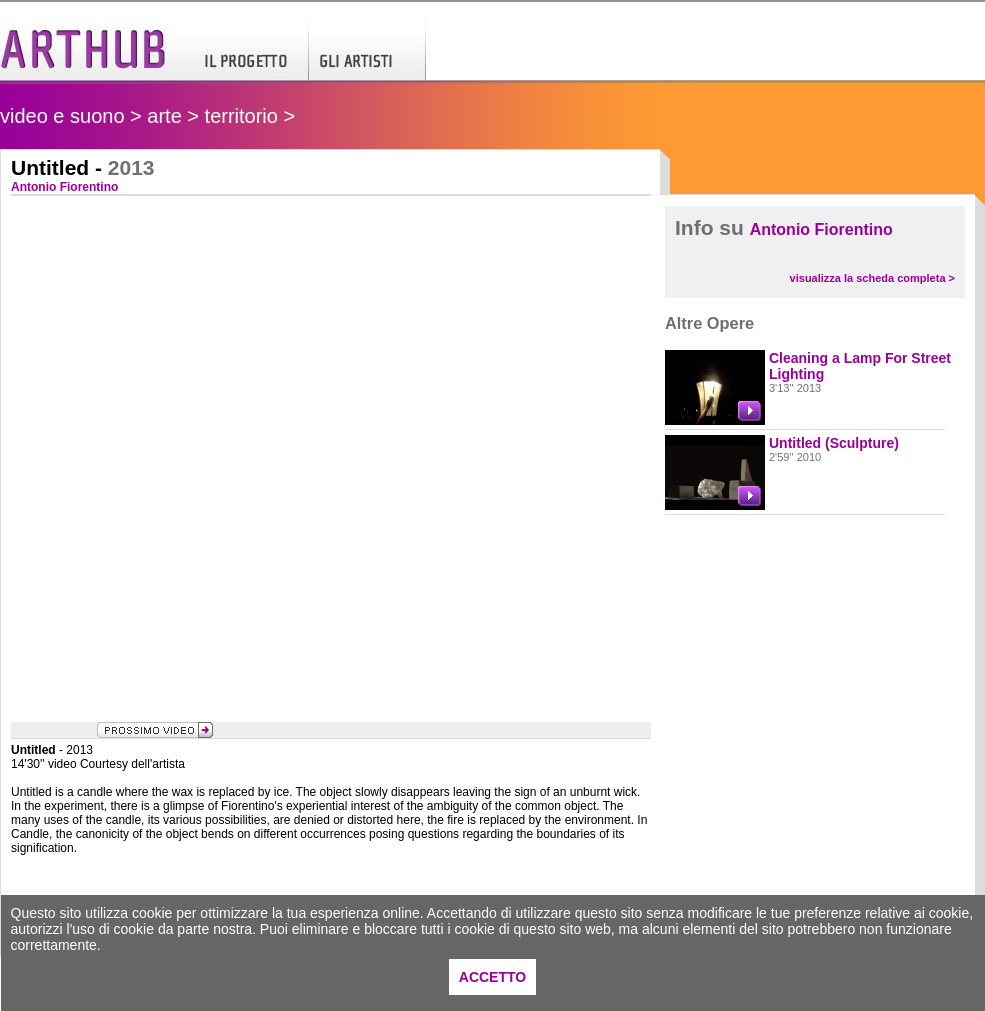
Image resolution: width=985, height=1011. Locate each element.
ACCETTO (492, 977)
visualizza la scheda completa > (872, 278)
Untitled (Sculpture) (834, 443)
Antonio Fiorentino (821, 229)
